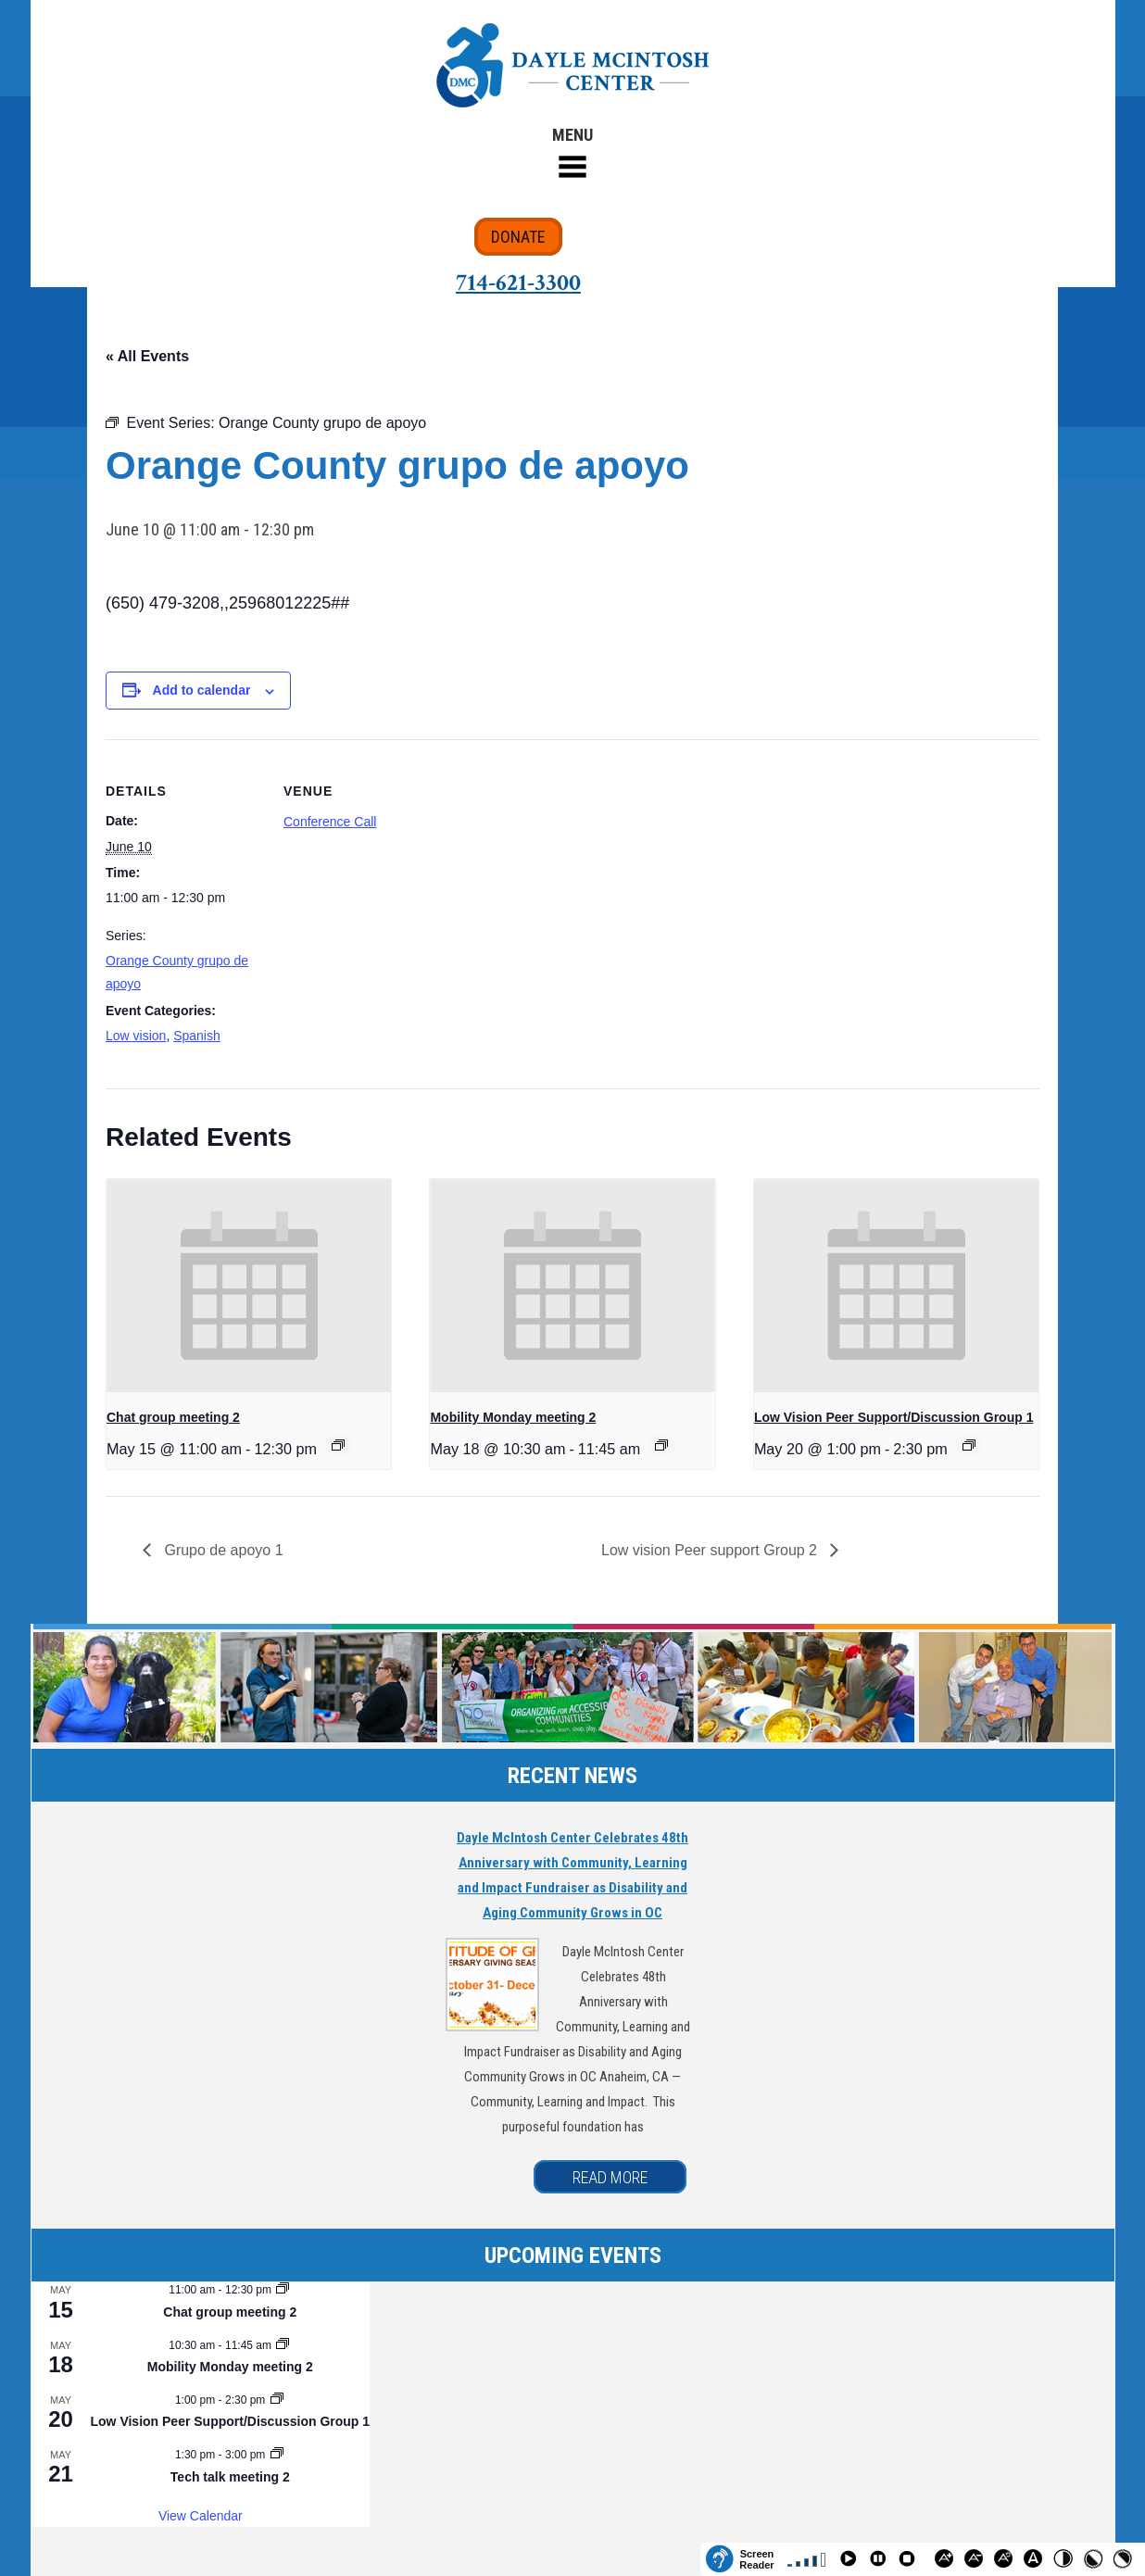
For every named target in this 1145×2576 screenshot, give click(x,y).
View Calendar (200, 2515)
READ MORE (610, 2177)
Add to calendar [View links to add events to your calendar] (202, 690)
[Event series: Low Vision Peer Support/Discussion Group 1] (969, 1445)
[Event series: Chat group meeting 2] (338, 1445)
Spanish (196, 1035)
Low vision (136, 1035)
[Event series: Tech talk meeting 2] (277, 2454)
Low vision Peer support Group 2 (711, 1550)
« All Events (147, 356)
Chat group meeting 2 (173, 1417)
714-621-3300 (518, 282)
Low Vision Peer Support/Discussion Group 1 (894, 1417)
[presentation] (249, 1285)
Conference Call (329, 821)
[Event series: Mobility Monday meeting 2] (661, 1445)
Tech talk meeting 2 (230, 2476)
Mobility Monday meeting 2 (513, 1417)
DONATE (518, 236)
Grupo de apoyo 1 (221, 1550)
